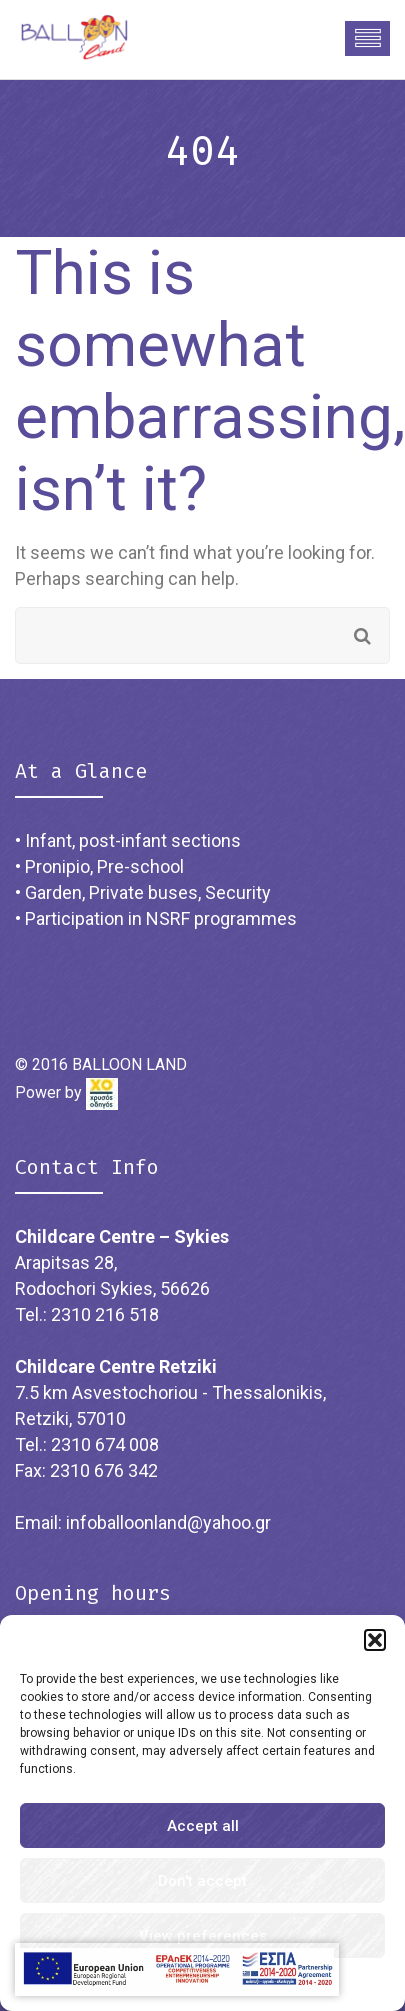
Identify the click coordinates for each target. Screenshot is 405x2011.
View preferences (203, 1936)
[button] (375, 1640)
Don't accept (202, 1881)
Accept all (203, 1826)
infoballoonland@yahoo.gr (168, 1522)
